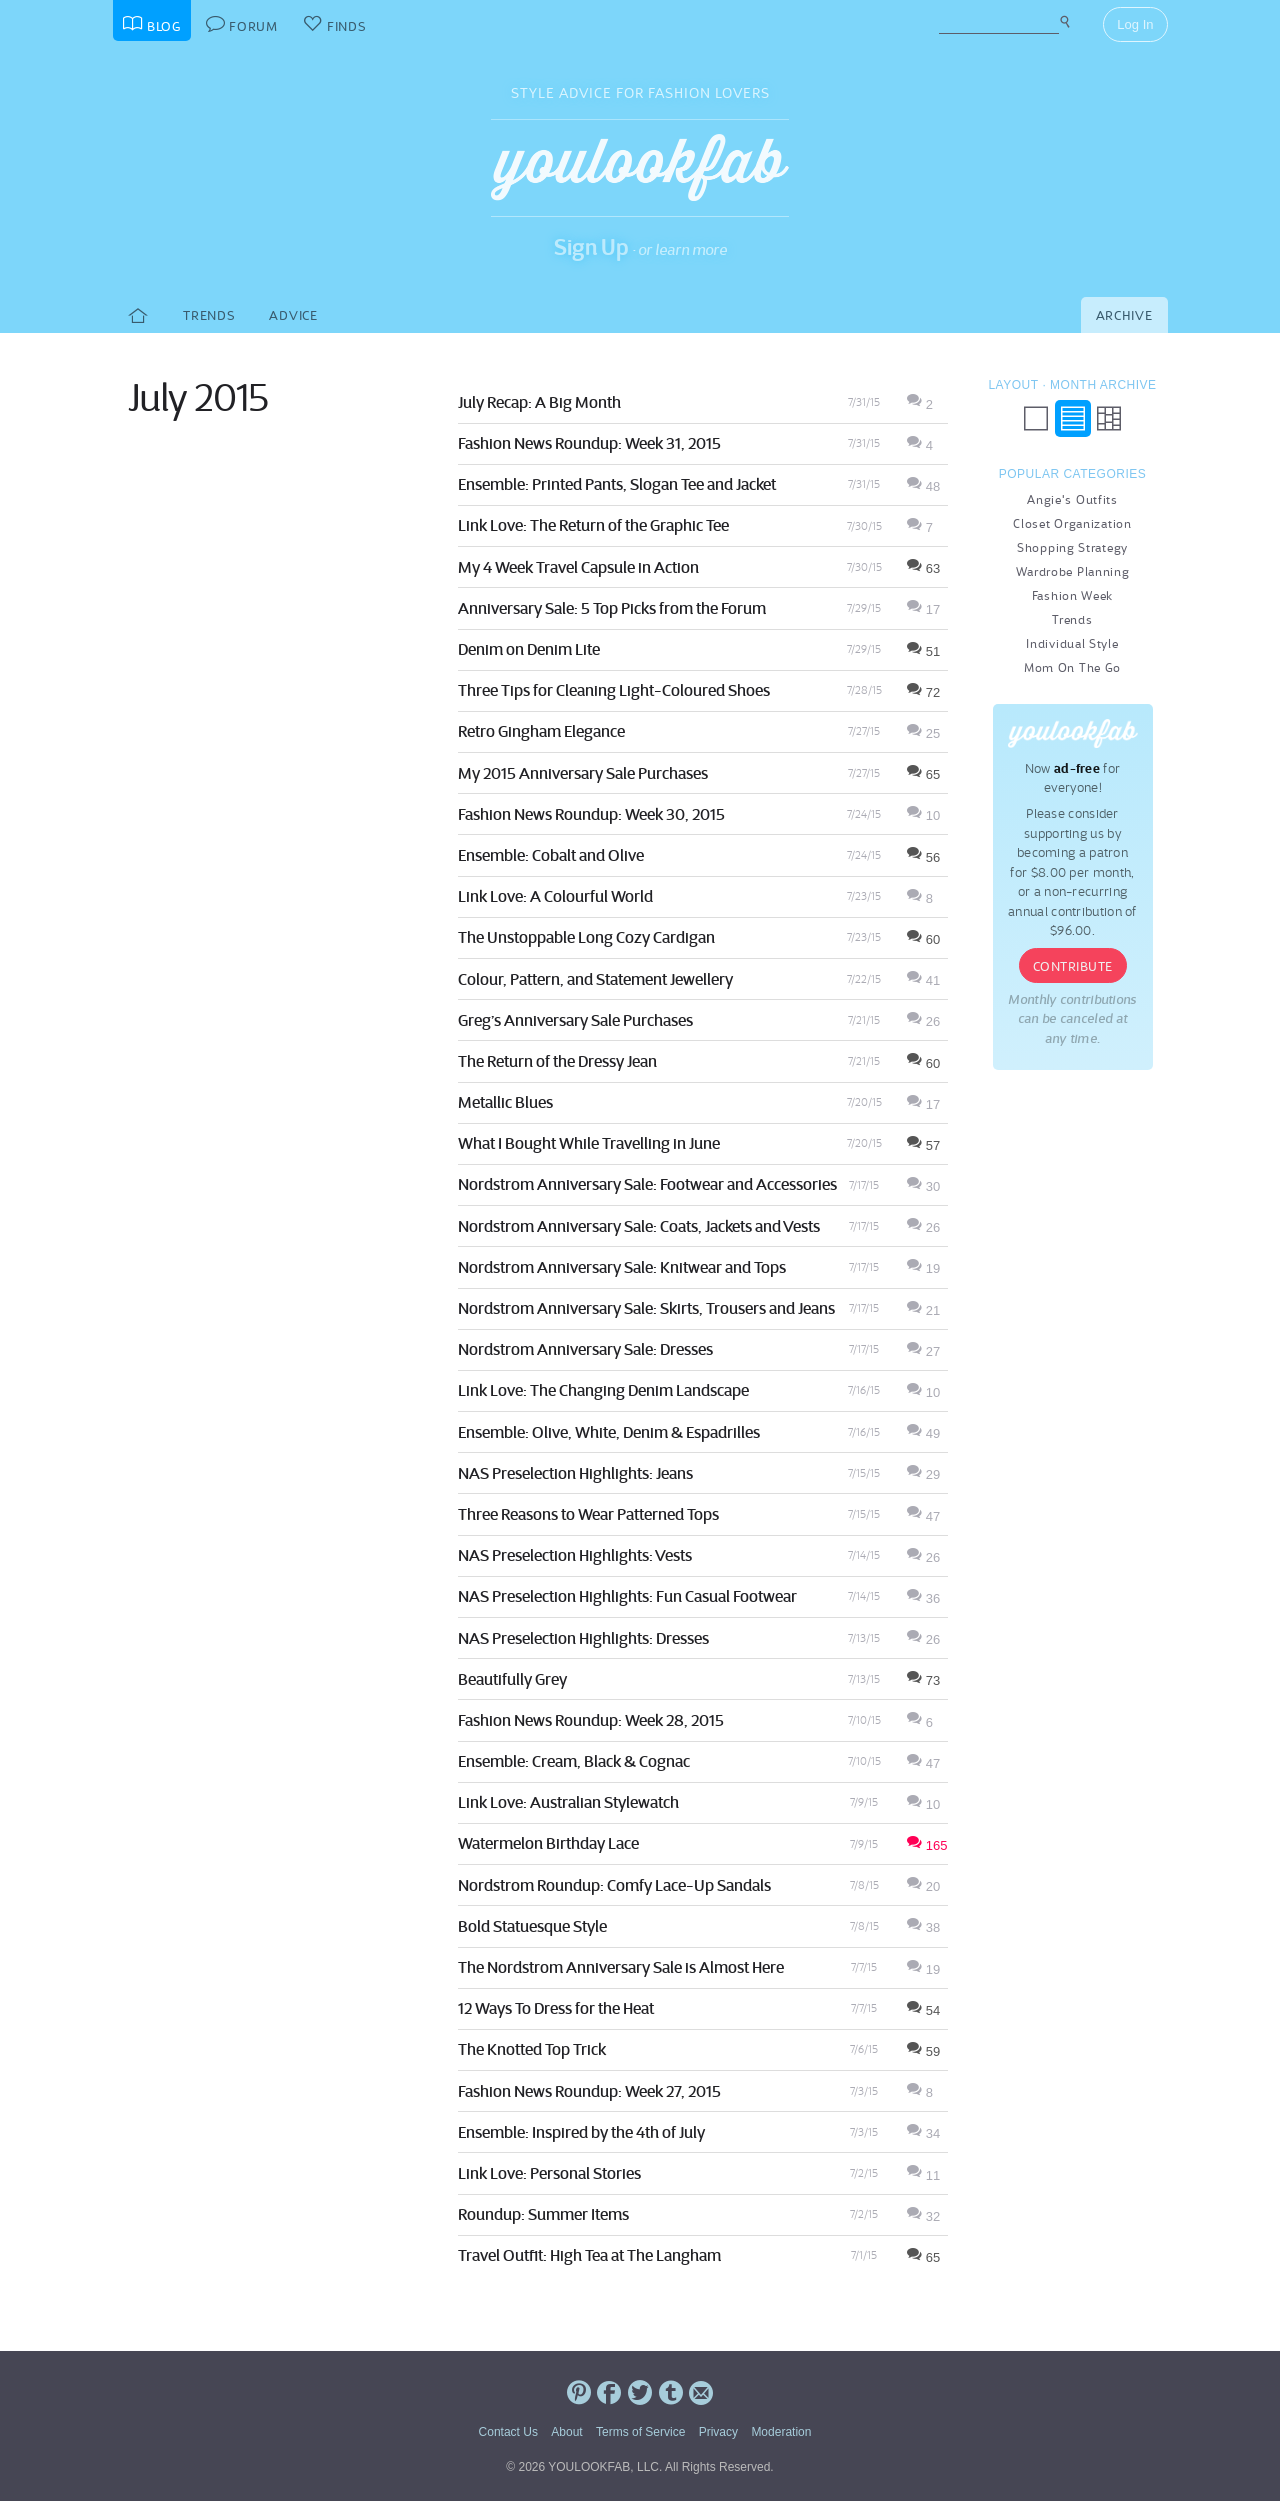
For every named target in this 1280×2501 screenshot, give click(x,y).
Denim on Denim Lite (529, 649)
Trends (208, 315)
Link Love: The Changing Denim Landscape (603, 1390)
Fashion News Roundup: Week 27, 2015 (589, 2091)
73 (923, 1680)
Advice (293, 315)
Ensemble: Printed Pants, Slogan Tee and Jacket (617, 484)
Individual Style (1072, 643)
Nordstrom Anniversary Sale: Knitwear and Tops (622, 1267)
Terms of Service (640, 2432)
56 (923, 857)
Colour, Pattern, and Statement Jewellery (595, 979)
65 (923, 774)
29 (923, 1474)
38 (923, 1927)
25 (923, 733)
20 (923, 1886)
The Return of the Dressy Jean (557, 1061)
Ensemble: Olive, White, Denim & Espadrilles (609, 1432)
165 (927, 1845)
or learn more (682, 249)
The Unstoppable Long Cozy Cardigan (586, 937)
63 (923, 568)
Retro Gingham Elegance (541, 731)
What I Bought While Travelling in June (589, 1143)
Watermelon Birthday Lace (548, 1843)
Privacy (718, 2432)
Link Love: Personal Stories (549, 2173)
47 (923, 1516)
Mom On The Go (1072, 667)
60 (923, 939)
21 (923, 1310)
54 (923, 2010)
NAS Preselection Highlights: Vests (575, 1555)
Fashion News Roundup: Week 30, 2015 (591, 814)
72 (923, 692)
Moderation (781, 2432)
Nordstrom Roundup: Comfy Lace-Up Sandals (614, 1885)
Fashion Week (1072, 595)
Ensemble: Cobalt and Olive (551, 855)
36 (923, 1598)
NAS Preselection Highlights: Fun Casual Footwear (627, 1596)
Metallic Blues (505, 1102)
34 (923, 2133)
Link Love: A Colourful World (555, 896)
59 (923, 2051)
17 (923, 609)
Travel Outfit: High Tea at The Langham (589, 2255)
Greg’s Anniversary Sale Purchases (575, 1020)
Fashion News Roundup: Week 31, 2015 (589, 443)
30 (923, 1186)
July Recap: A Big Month (539, 402)
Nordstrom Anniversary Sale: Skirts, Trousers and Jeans (646, 1308)
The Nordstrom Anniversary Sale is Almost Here (621, 1967)
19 (923, 1268)
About (566, 2432)
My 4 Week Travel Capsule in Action (578, 567)
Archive (1124, 315)
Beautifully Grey (512, 1679)
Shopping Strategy (1072, 547)
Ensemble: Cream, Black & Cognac (574, 1761)
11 (923, 2175)
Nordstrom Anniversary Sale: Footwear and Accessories (647, 1184)
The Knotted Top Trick (532, 2049)
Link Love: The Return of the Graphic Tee (593, 525)
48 (923, 486)
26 (923, 1021)
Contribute (1073, 966)
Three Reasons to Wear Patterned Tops (588, 1514)
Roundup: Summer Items (543, 2214)
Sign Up (591, 247)
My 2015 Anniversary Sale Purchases (583, 773)
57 (923, 1145)
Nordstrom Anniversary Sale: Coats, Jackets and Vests (639, 1226)
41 (923, 980)
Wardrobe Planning (1073, 571)
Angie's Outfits (1072, 499)
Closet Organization (1072, 523)
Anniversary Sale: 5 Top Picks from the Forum (612, 608)
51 (923, 651)
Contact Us (508, 2432)
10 (923, 815)
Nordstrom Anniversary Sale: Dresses (585, 1349)
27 (923, 1351)
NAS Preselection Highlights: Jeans (575, 1473)
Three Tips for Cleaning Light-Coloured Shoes (614, 690)
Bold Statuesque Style (532, 1926)
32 (923, 2216)
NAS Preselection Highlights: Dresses (583, 1638)
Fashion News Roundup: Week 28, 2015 (591, 1720)
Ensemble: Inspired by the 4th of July (581, 2132)
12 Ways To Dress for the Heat (556, 2008)
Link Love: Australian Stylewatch (568, 1802)
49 (923, 1433)
